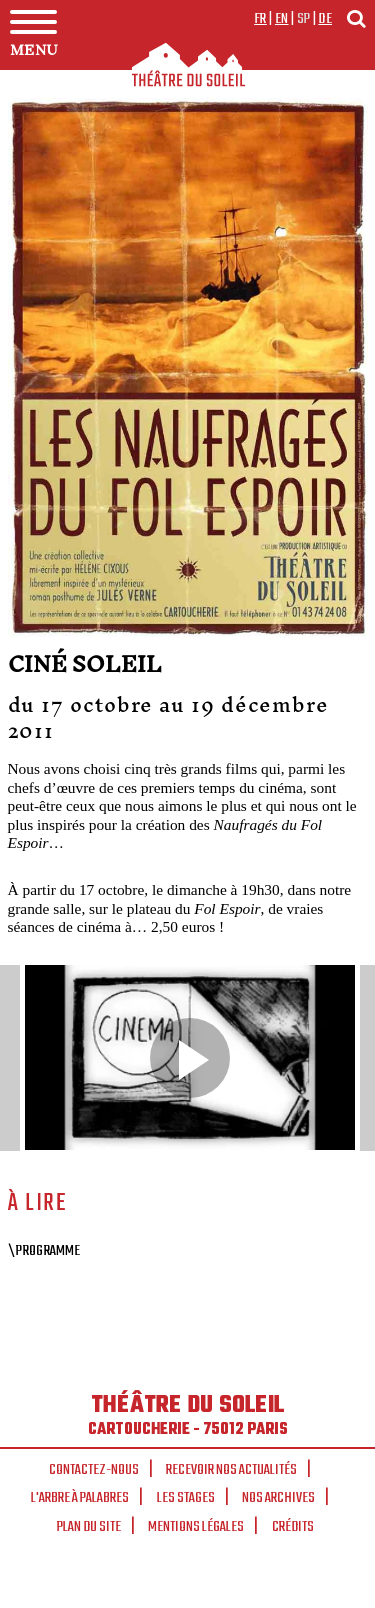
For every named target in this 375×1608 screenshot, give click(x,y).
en (282, 19)
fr (260, 19)
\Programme (44, 1251)
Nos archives (278, 1498)
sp (304, 19)
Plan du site (89, 1527)
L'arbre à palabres (80, 1498)
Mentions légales (196, 1527)
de (325, 19)
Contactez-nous (94, 1470)
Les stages (186, 1498)
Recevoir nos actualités (231, 1470)
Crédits (293, 1527)
